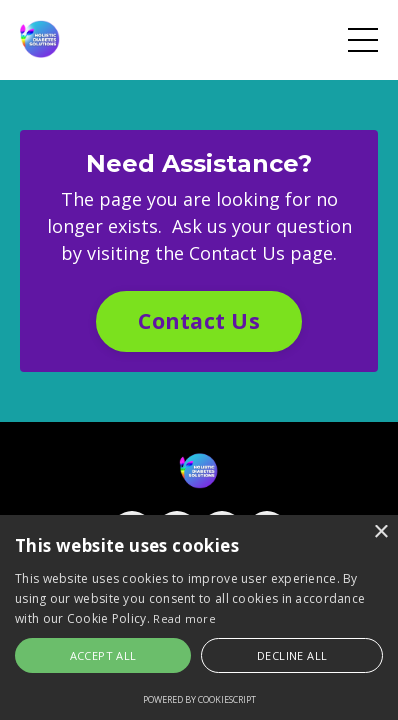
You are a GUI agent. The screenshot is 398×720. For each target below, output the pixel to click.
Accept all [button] (103, 655)
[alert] (199, 617)
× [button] (380, 532)
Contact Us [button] (199, 320)
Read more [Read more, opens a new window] (184, 618)
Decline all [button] (292, 655)
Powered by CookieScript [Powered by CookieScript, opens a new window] (199, 699)
